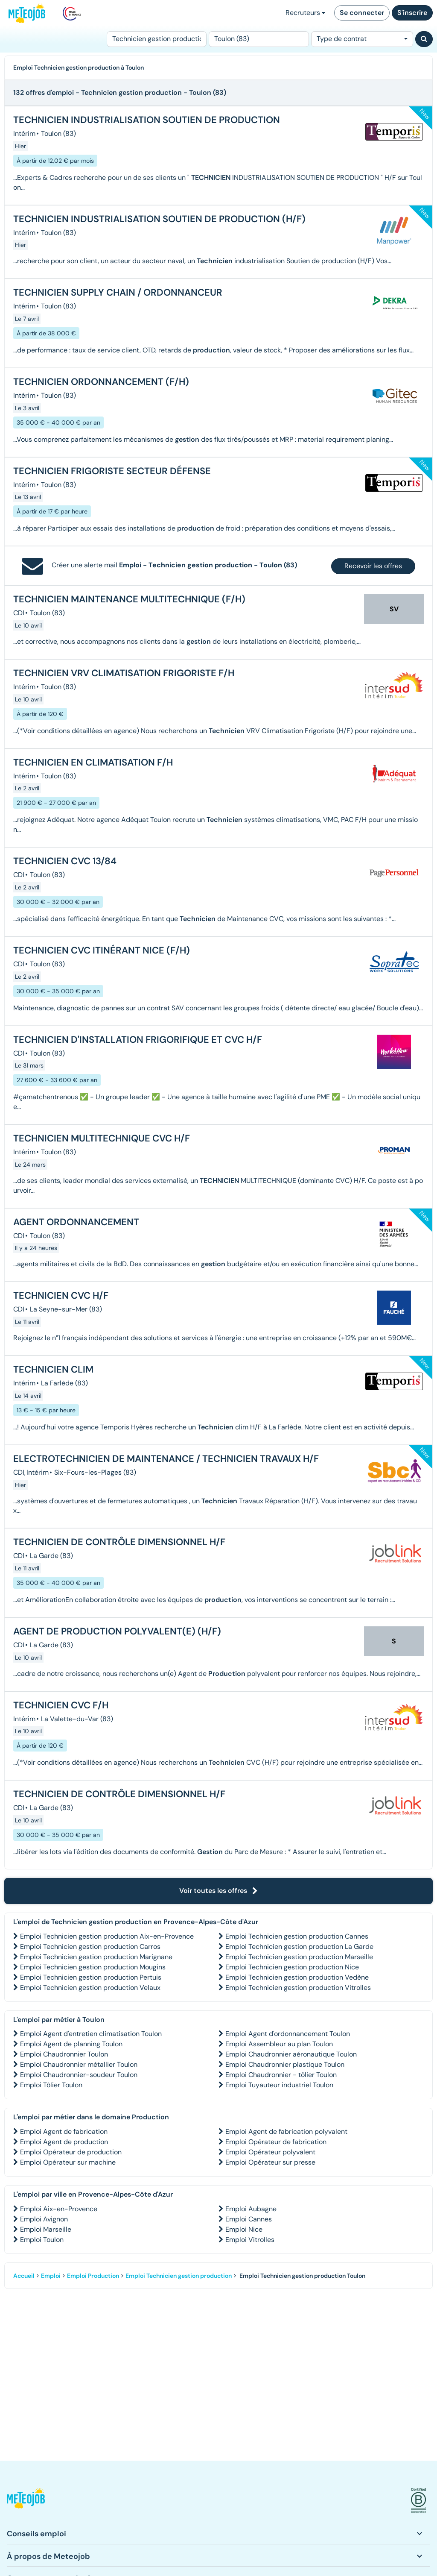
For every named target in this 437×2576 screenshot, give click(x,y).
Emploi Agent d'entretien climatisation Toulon (91, 2033)
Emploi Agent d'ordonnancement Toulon (287, 2033)
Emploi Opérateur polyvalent (270, 2152)
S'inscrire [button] (412, 12)
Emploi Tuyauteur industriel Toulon (279, 2084)
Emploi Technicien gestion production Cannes (296, 1936)
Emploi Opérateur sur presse (270, 2162)
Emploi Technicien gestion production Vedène (297, 1977)
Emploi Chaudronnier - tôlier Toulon (281, 2074)
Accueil (24, 2276)
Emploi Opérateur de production (71, 2152)
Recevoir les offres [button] (373, 565)
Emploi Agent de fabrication (64, 2131)
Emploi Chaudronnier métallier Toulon (78, 2064)
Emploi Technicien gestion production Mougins (93, 1967)
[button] (26, 2500)
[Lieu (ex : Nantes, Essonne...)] (259, 39)
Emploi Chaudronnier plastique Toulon (284, 2064)
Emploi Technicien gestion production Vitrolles (298, 1987)
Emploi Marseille (45, 2229)
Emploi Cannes (248, 2219)
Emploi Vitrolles (249, 2239)
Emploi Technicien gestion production (178, 2276)
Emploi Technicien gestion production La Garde (299, 1946)
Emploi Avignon (44, 2219)
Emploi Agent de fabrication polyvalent (286, 2131)
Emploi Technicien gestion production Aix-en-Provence (107, 1936)
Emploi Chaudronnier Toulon (64, 2054)
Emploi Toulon (42, 2239)
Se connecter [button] (362, 12)
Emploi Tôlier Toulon (51, 2084)
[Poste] (157, 39)
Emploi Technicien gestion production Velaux (90, 1987)
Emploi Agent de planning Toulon (71, 2043)
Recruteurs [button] (305, 12)
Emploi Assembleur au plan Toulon (279, 2043)
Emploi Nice (243, 2229)
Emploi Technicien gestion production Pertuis (90, 1977)
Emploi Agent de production (64, 2141)
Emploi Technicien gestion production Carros (90, 1946)
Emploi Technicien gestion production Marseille (299, 1956)
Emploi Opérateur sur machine (68, 2162)
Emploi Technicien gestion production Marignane (96, 1956)
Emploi (51, 2276)
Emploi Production (93, 2276)
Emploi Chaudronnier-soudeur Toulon (78, 2074)
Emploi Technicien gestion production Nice (292, 1967)
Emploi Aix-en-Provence (58, 2208)
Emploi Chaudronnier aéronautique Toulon (291, 2054)
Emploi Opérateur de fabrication (275, 2141)
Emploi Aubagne (251, 2208)
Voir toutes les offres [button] (218, 1890)
